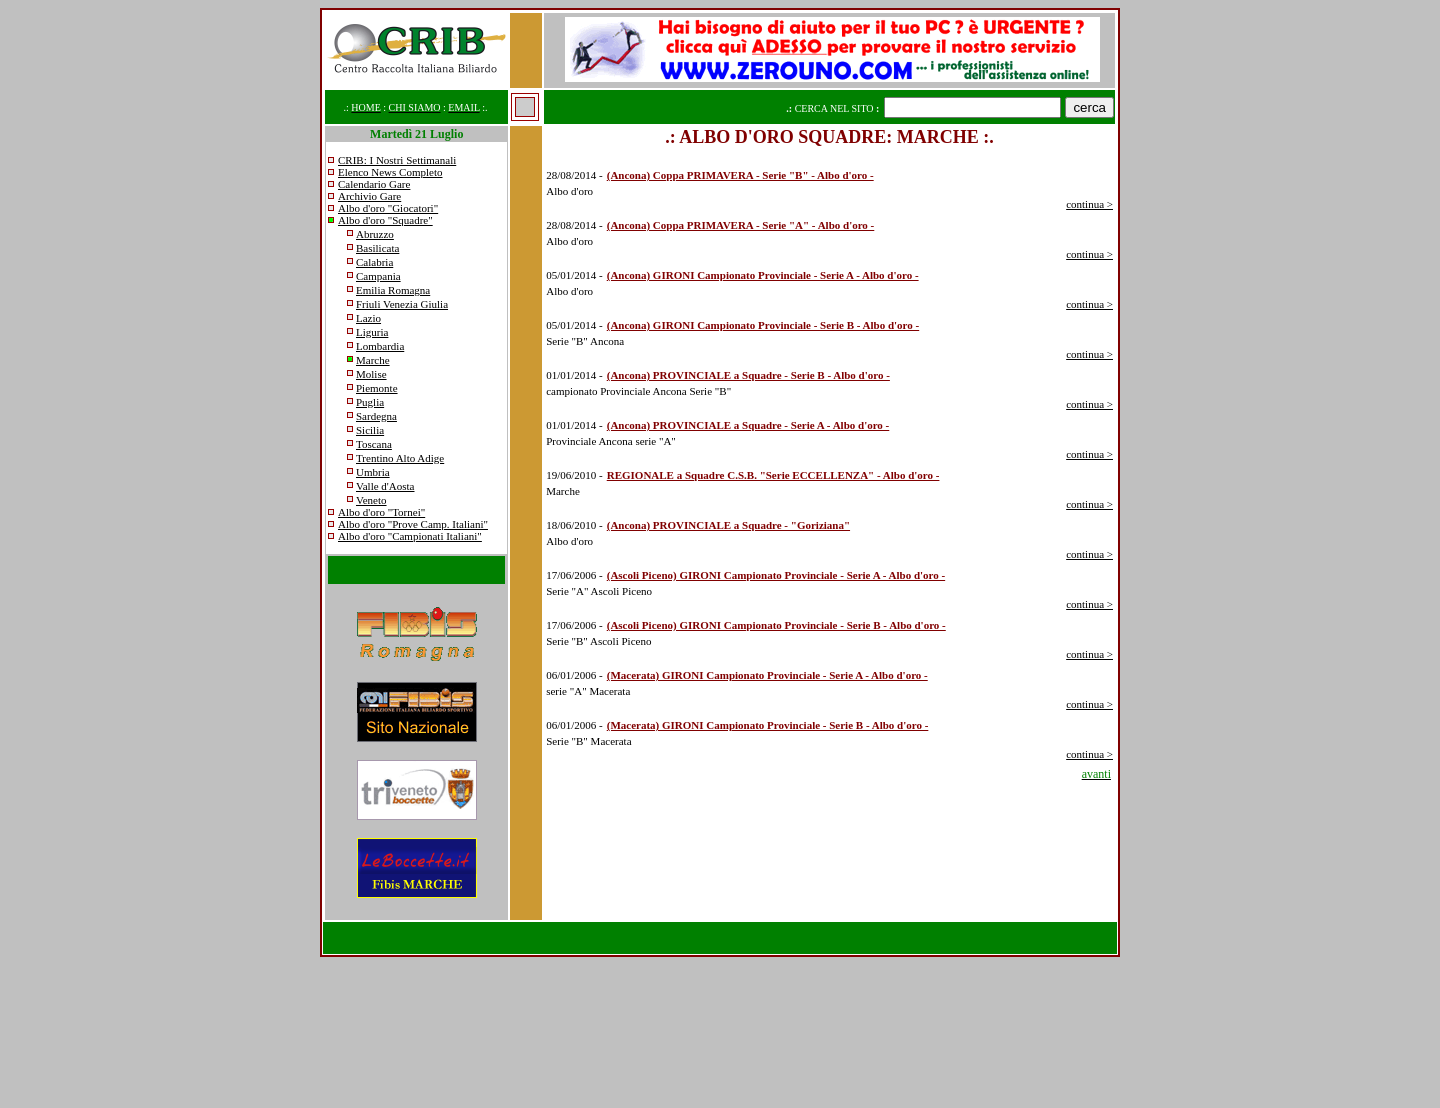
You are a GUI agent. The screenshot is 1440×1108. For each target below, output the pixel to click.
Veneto (371, 500)
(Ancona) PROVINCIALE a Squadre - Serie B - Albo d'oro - (748, 375)
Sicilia (370, 430)
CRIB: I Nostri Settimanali (397, 160)
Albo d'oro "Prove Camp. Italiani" (413, 524)
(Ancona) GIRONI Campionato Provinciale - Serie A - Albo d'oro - (763, 275)
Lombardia (380, 346)
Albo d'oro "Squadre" (385, 220)
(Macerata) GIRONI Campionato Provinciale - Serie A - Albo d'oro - (767, 675)
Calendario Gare (374, 184)
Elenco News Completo (390, 172)
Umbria (373, 472)
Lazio (368, 318)
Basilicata (377, 248)
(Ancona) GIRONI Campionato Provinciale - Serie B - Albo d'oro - (763, 325)
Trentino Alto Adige (400, 458)
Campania (378, 276)
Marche (373, 360)
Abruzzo (375, 234)
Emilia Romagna (393, 290)
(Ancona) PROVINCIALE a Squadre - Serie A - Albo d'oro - (748, 425)
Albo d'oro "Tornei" (381, 512)
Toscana (374, 444)
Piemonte (377, 388)
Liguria (372, 332)
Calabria (374, 262)
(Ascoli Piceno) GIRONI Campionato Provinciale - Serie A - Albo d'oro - (776, 575)
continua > (1089, 204)
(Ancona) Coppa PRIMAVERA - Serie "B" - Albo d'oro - (740, 175)
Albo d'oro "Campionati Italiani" (410, 536)
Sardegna (376, 416)
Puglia (370, 402)
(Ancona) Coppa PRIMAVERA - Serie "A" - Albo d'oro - (741, 225)
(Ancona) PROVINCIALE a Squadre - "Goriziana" (728, 525)
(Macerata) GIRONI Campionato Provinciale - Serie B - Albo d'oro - (768, 725)
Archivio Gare (369, 196)
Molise (371, 374)
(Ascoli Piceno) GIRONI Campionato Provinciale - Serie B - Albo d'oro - (776, 625)
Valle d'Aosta (385, 486)
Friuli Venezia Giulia (402, 304)
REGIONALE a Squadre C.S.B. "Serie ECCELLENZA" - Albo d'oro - (773, 475)
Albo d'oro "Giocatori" (388, 208)
